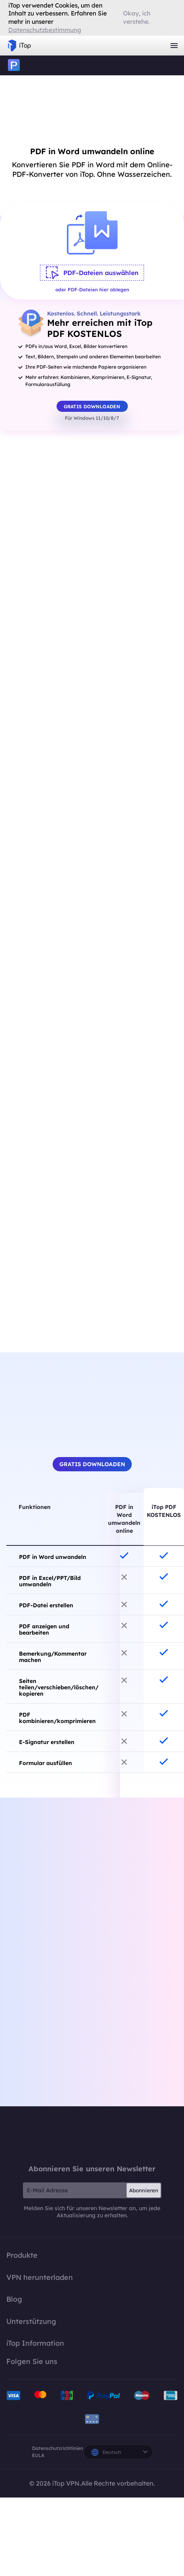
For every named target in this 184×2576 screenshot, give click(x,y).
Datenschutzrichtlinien (57, 2448)
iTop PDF (14, 65)
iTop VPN (19, 46)
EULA (38, 2455)
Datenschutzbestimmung (44, 30)
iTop (92, 2135)
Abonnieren (143, 2190)
